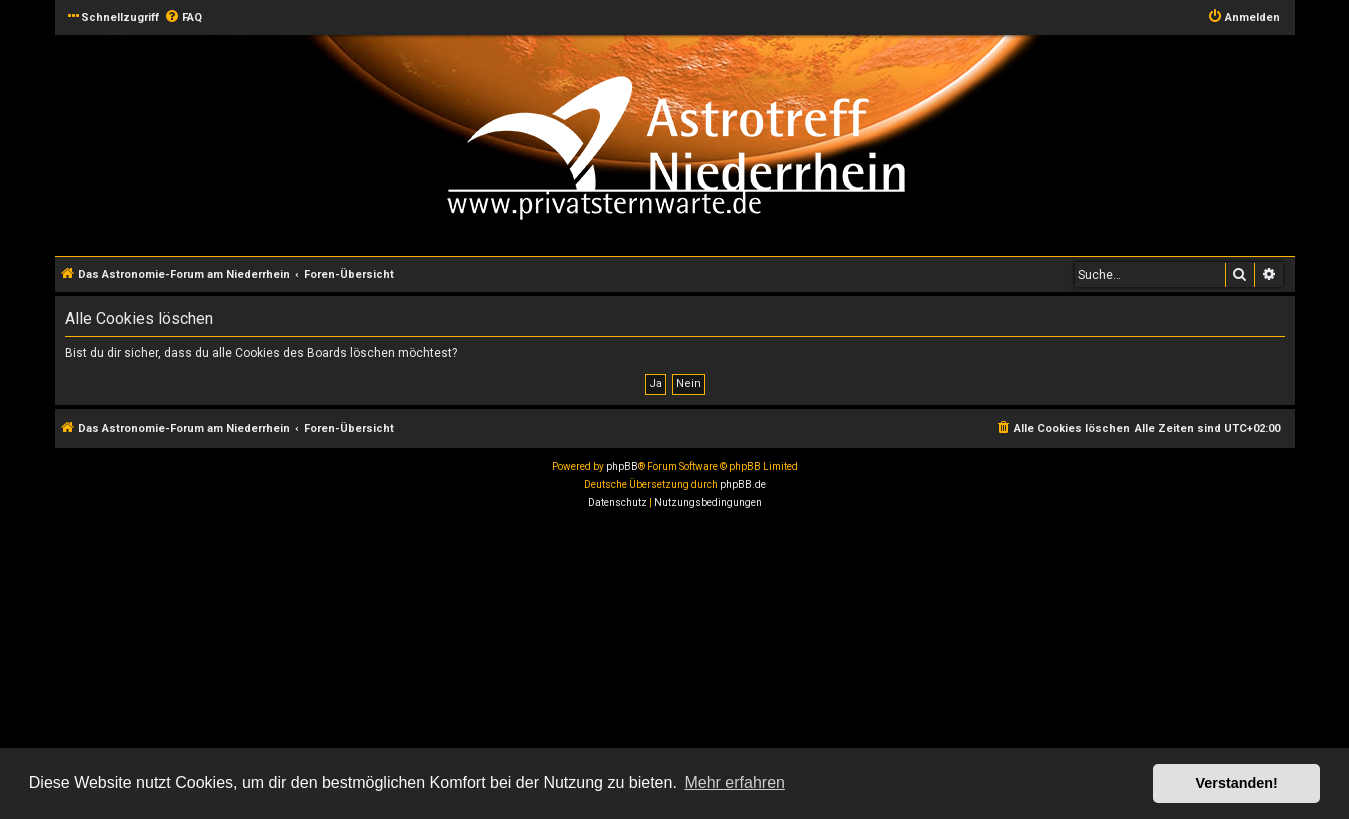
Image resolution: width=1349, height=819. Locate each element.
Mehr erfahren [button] (734, 782)
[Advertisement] (600, 667)
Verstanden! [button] (1237, 783)
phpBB (622, 466)
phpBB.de (743, 484)
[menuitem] (183, 18)
